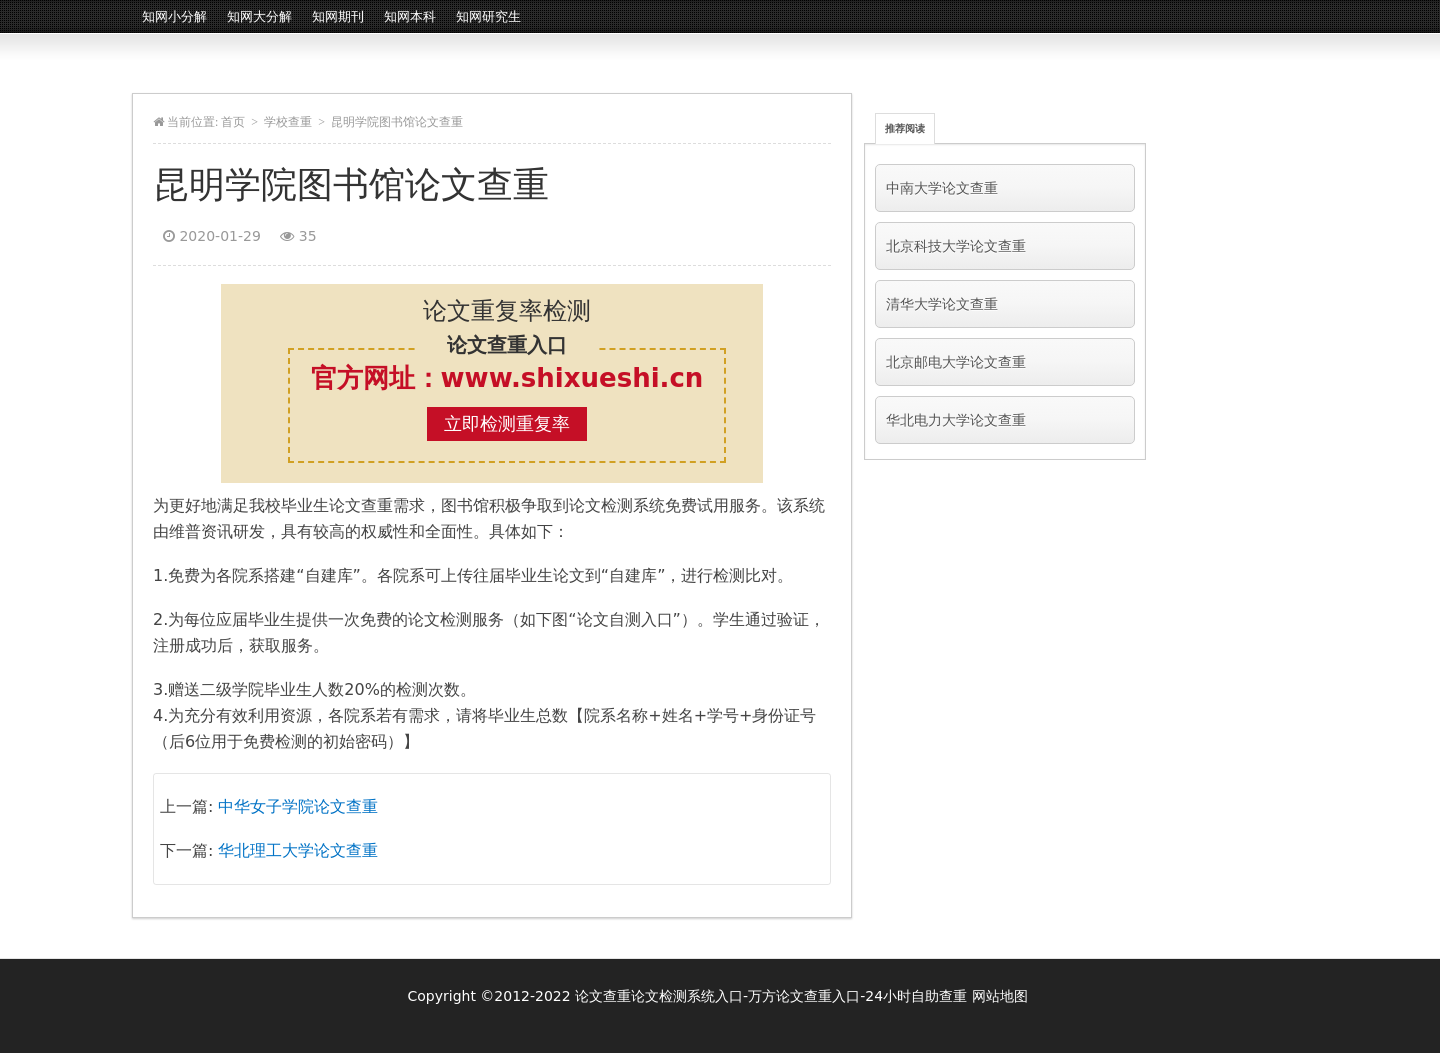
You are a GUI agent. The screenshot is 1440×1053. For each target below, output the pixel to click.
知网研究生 (488, 16)
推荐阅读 (905, 128)
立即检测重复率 (507, 423)
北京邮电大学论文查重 (956, 362)
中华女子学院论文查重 (298, 806)
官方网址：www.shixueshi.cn (507, 378)
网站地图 (1000, 996)
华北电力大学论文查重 (956, 420)
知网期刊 (338, 16)
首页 (233, 122)
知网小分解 (174, 16)
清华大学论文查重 (942, 304)
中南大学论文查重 (942, 188)
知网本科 (410, 16)
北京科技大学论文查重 (956, 246)
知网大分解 (259, 16)
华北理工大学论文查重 (298, 850)
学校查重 (288, 122)
